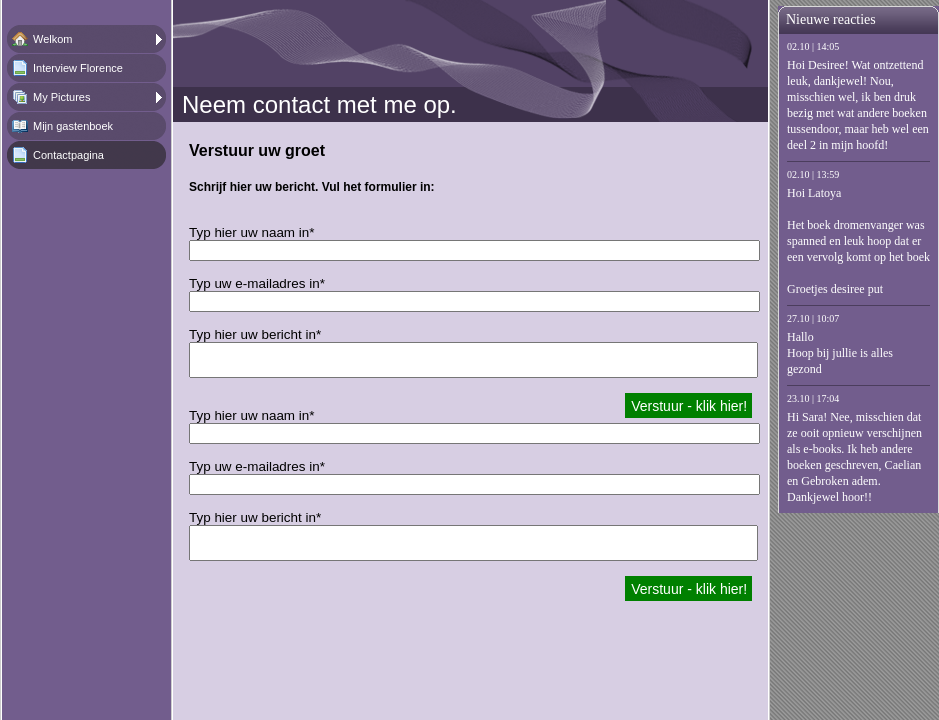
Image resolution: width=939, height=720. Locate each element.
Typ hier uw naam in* (251, 232)
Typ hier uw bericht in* (255, 334)
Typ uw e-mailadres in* (257, 283)
